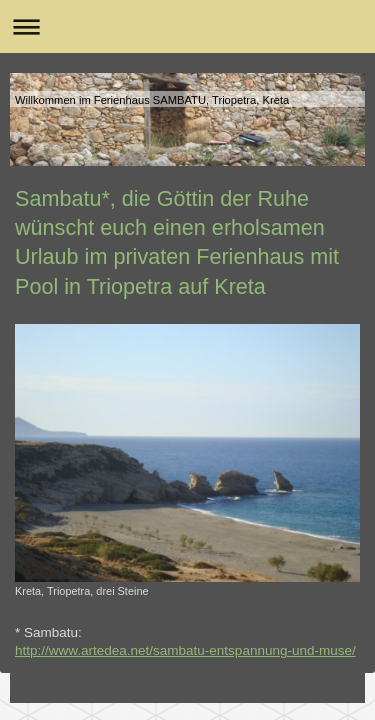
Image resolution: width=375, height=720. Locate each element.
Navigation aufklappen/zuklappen (187, 26)
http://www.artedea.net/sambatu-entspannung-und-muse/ (185, 650)
